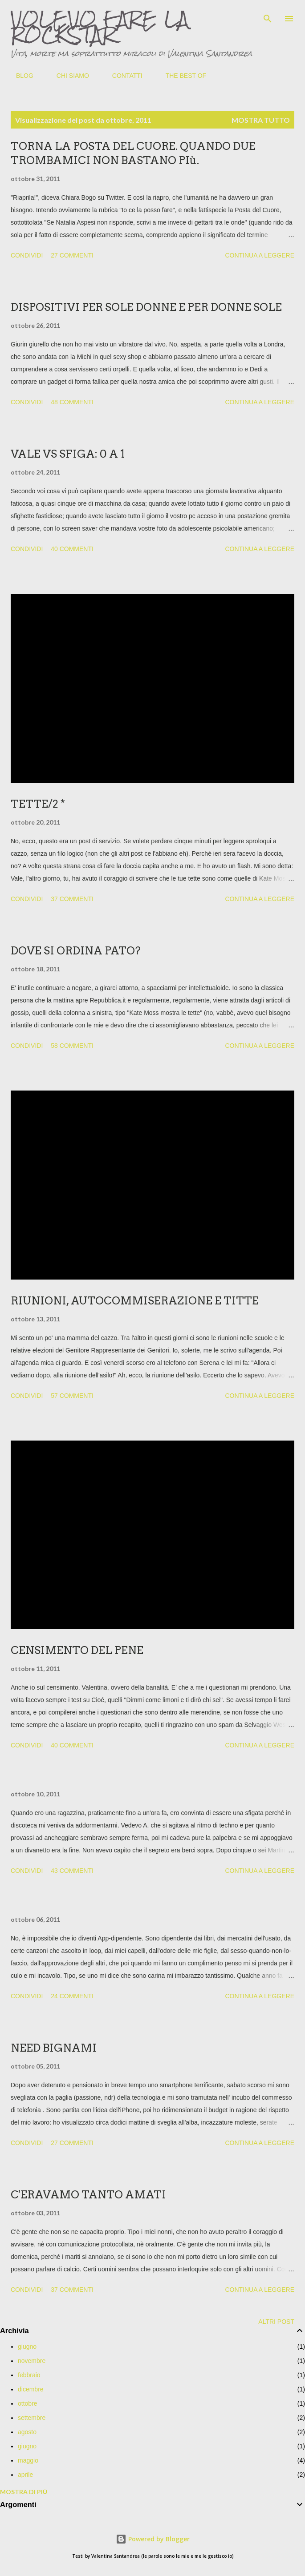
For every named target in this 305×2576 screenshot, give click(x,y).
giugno (27, 2346)
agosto (27, 2431)
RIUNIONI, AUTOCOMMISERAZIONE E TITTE (135, 1300)
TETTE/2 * (38, 803)
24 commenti (72, 1996)
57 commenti (72, 1395)
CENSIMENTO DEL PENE (77, 1650)
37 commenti (72, 898)
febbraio (29, 2375)
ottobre (27, 2403)
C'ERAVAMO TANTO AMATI (88, 2194)
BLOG (19, 75)
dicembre (31, 2389)
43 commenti (72, 1870)
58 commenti (72, 1045)
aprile (25, 2474)
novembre (31, 2360)
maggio (28, 2460)
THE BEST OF (180, 75)
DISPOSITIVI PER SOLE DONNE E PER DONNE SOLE (146, 307)
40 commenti (72, 548)
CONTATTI (122, 75)
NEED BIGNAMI (54, 2047)
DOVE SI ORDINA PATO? (76, 950)
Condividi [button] (27, 255)
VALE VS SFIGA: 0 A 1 (68, 453)
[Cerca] (267, 16)
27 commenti (72, 255)
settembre (31, 2417)
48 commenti (72, 402)
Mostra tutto (261, 120)
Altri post (276, 2321)
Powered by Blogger (153, 2539)
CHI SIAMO (67, 75)
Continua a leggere (259, 255)
